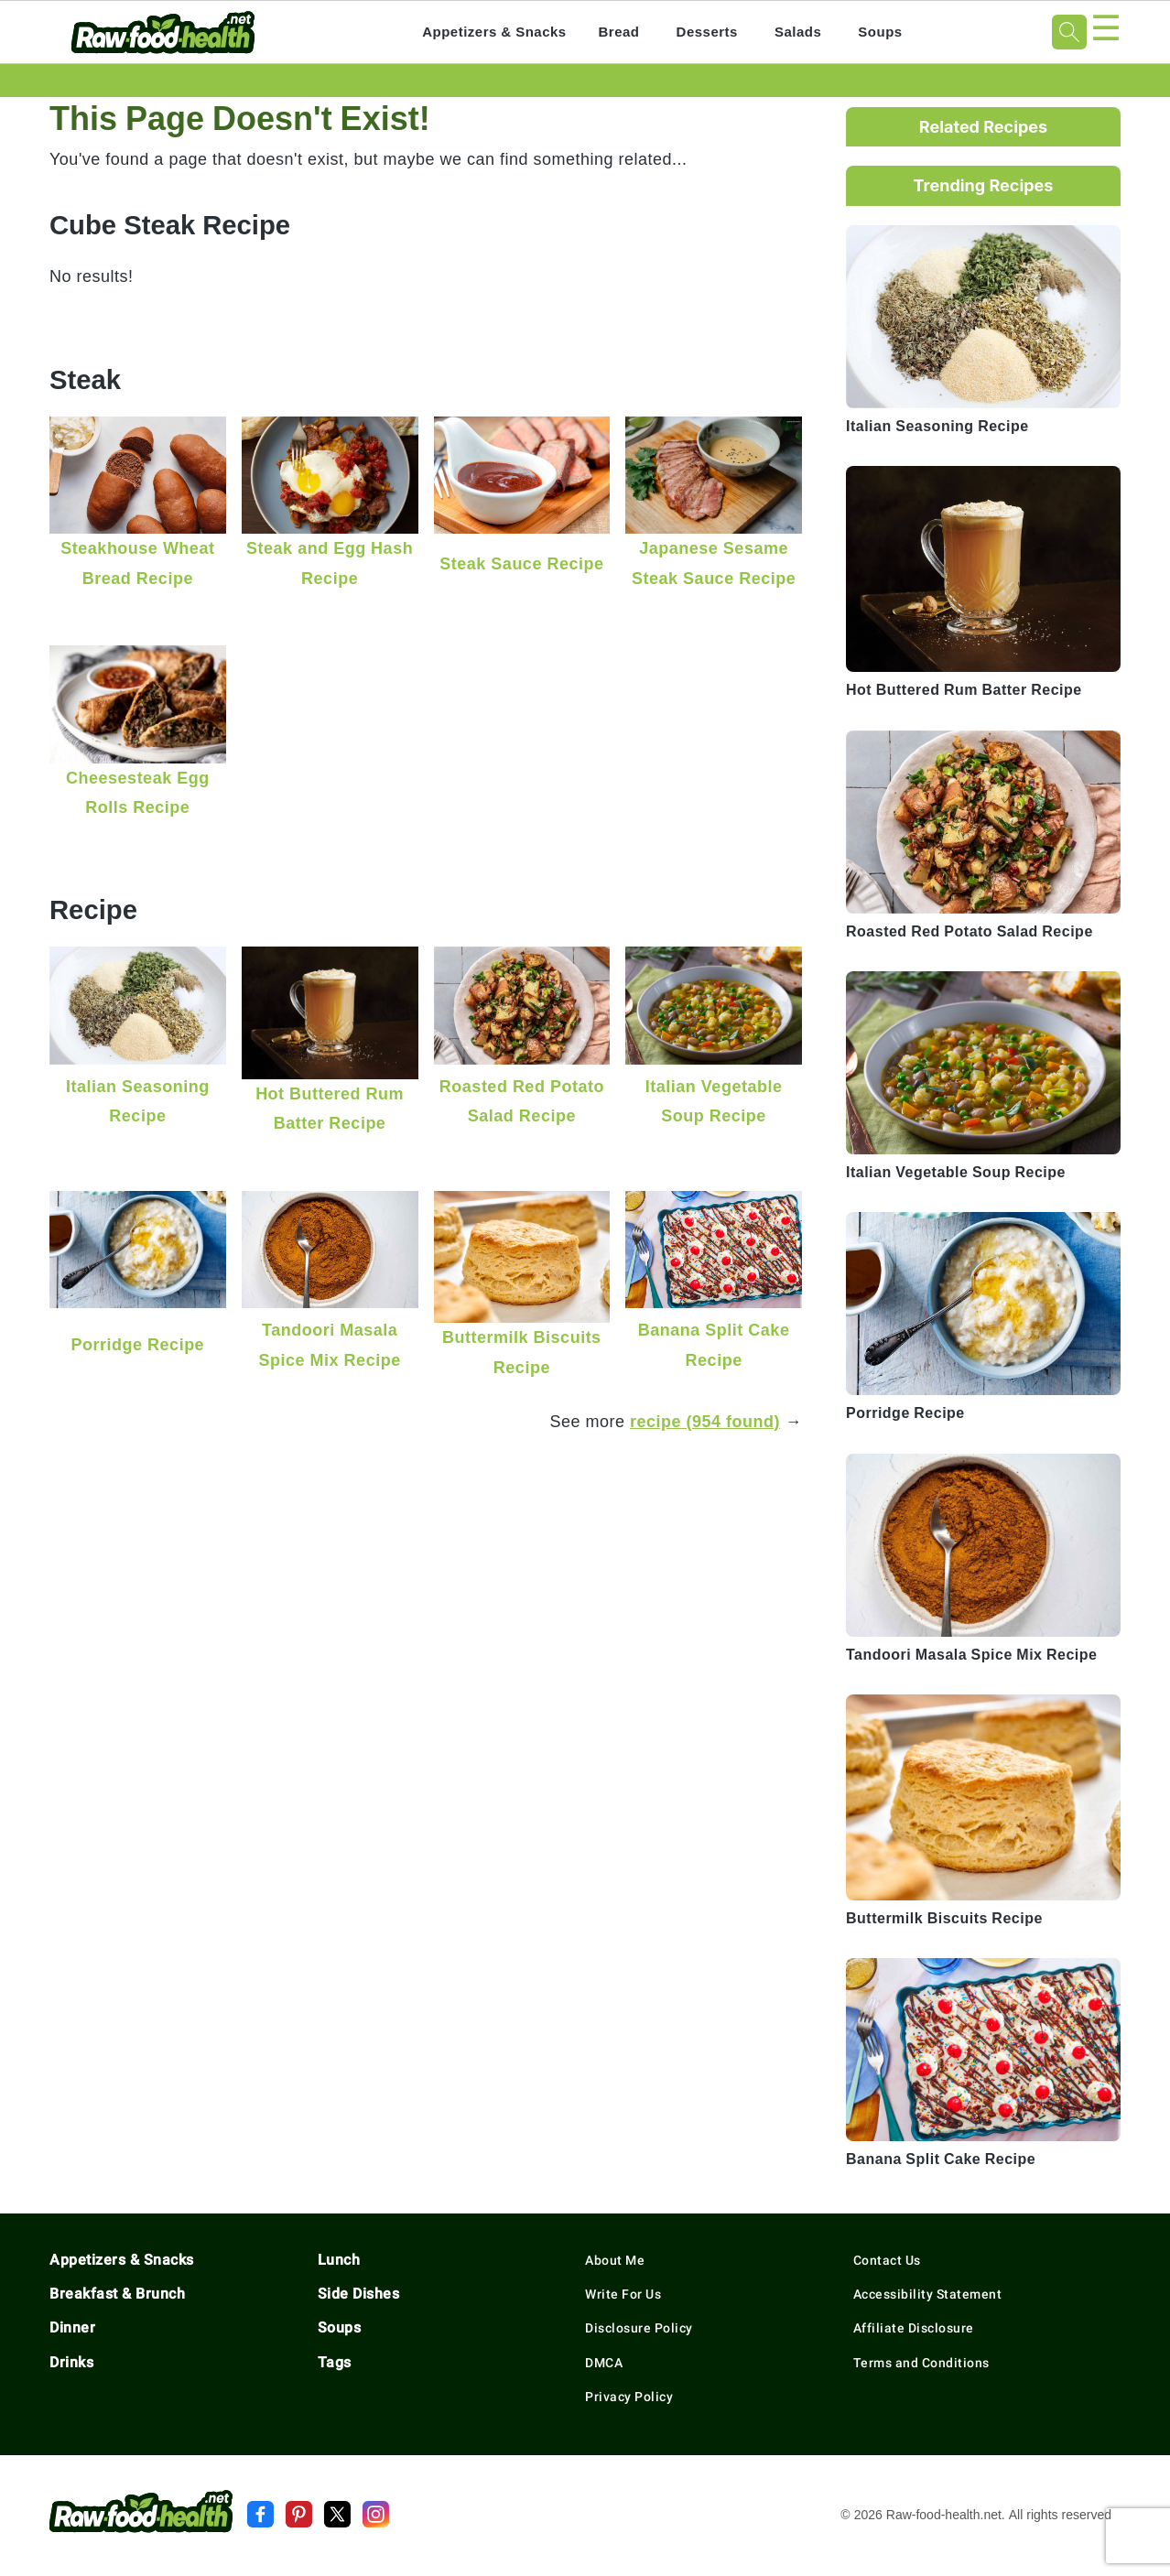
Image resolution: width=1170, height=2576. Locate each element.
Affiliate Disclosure (913, 2328)
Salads (798, 31)
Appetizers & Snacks (494, 31)
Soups (880, 31)
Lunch (339, 2259)
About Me (615, 2260)
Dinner (72, 2327)
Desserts (707, 31)
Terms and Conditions (921, 2362)
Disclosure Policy (639, 2328)
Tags (335, 2362)
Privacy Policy (629, 2396)
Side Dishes (359, 2293)
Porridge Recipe (138, 1344)
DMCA (604, 2362)
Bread (619, 31)
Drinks (71, 2362)
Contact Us (887, 2260)
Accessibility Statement (927, 2294)
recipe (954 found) (705, 1421)
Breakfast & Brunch (117, 2293)
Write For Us (623, 2294)
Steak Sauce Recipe (521, 563)
